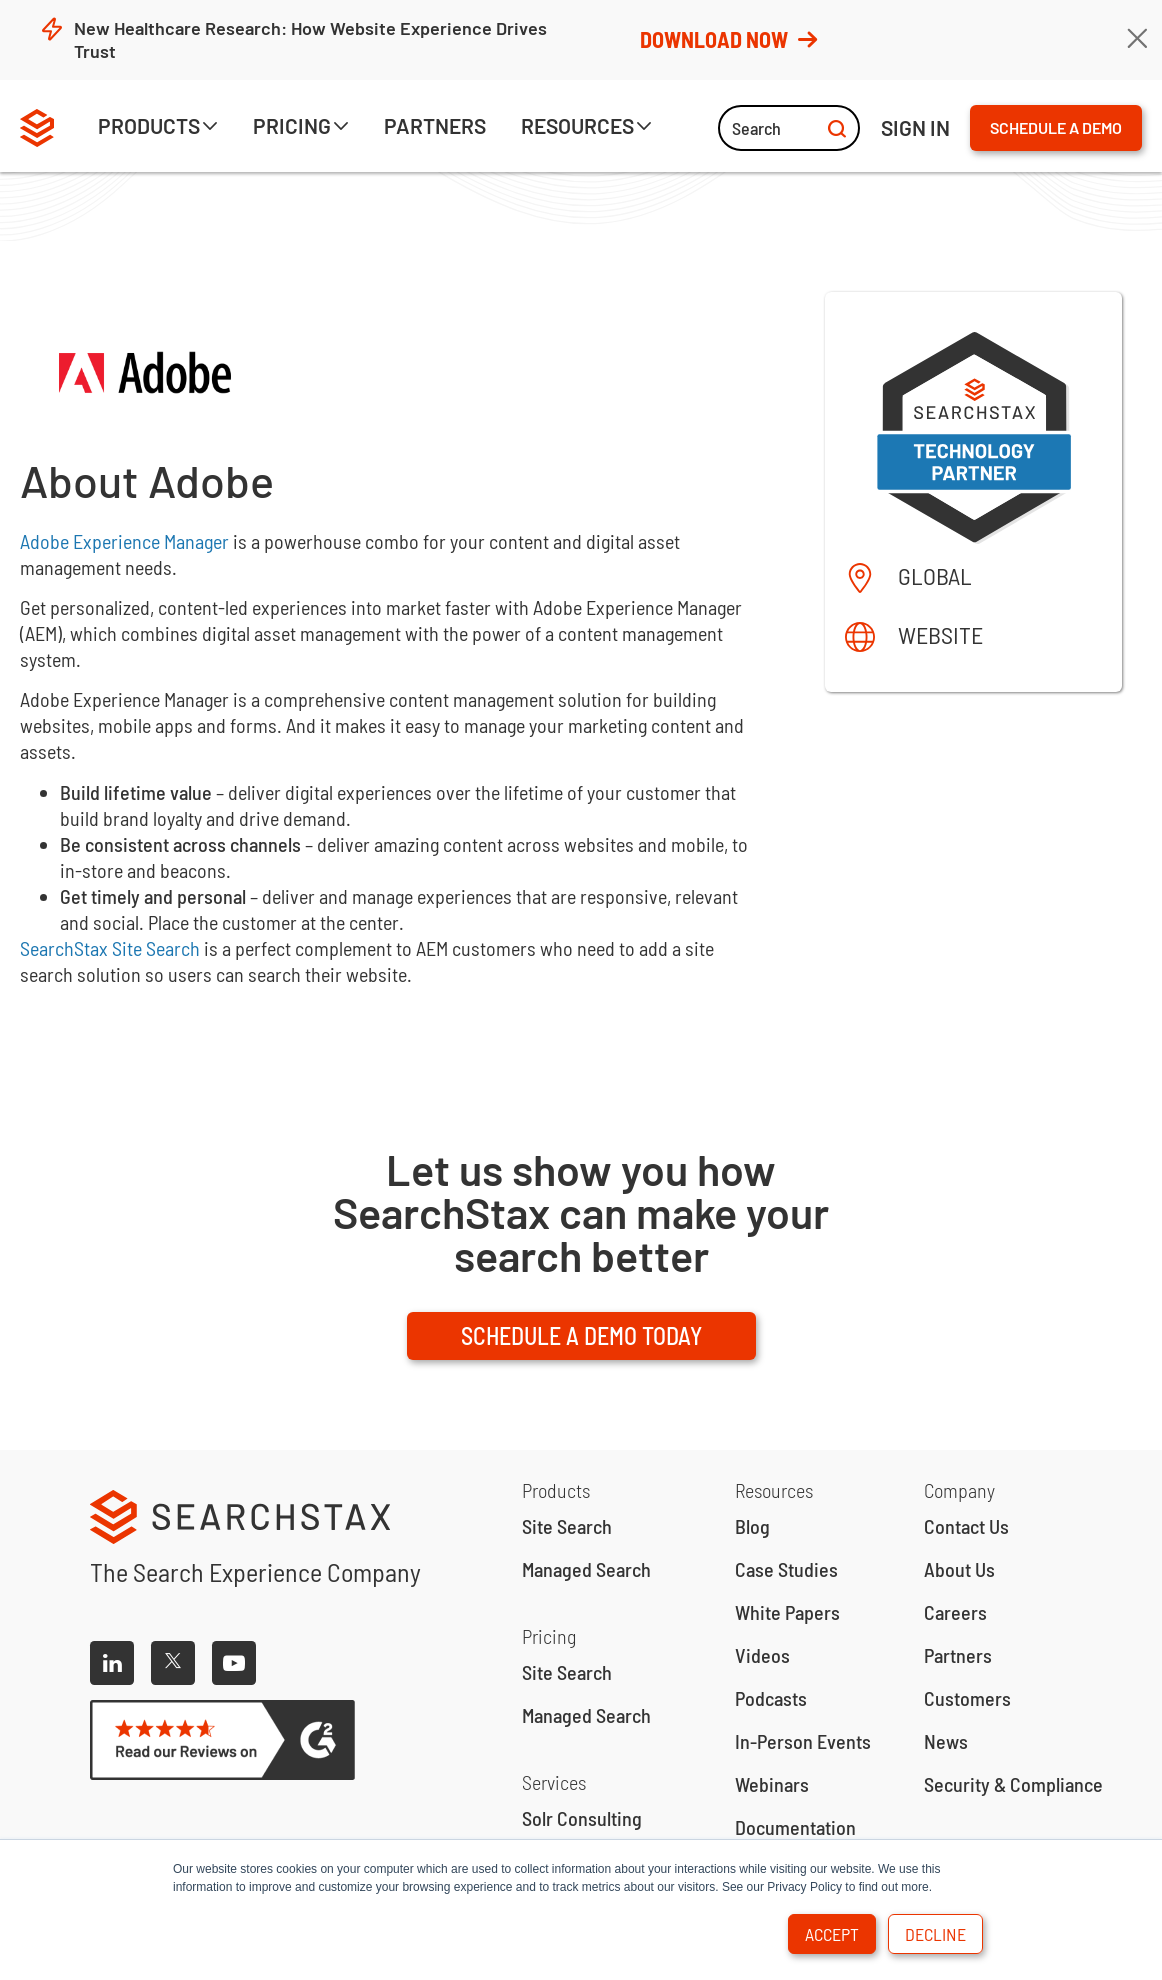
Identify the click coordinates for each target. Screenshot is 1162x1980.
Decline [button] (935, 1934)
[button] (158, 129)
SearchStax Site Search (110, 948)
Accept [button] (832, 1934)
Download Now (727, 39)
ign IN (915, 127)
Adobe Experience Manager (124, 541)
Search (789, 128)
